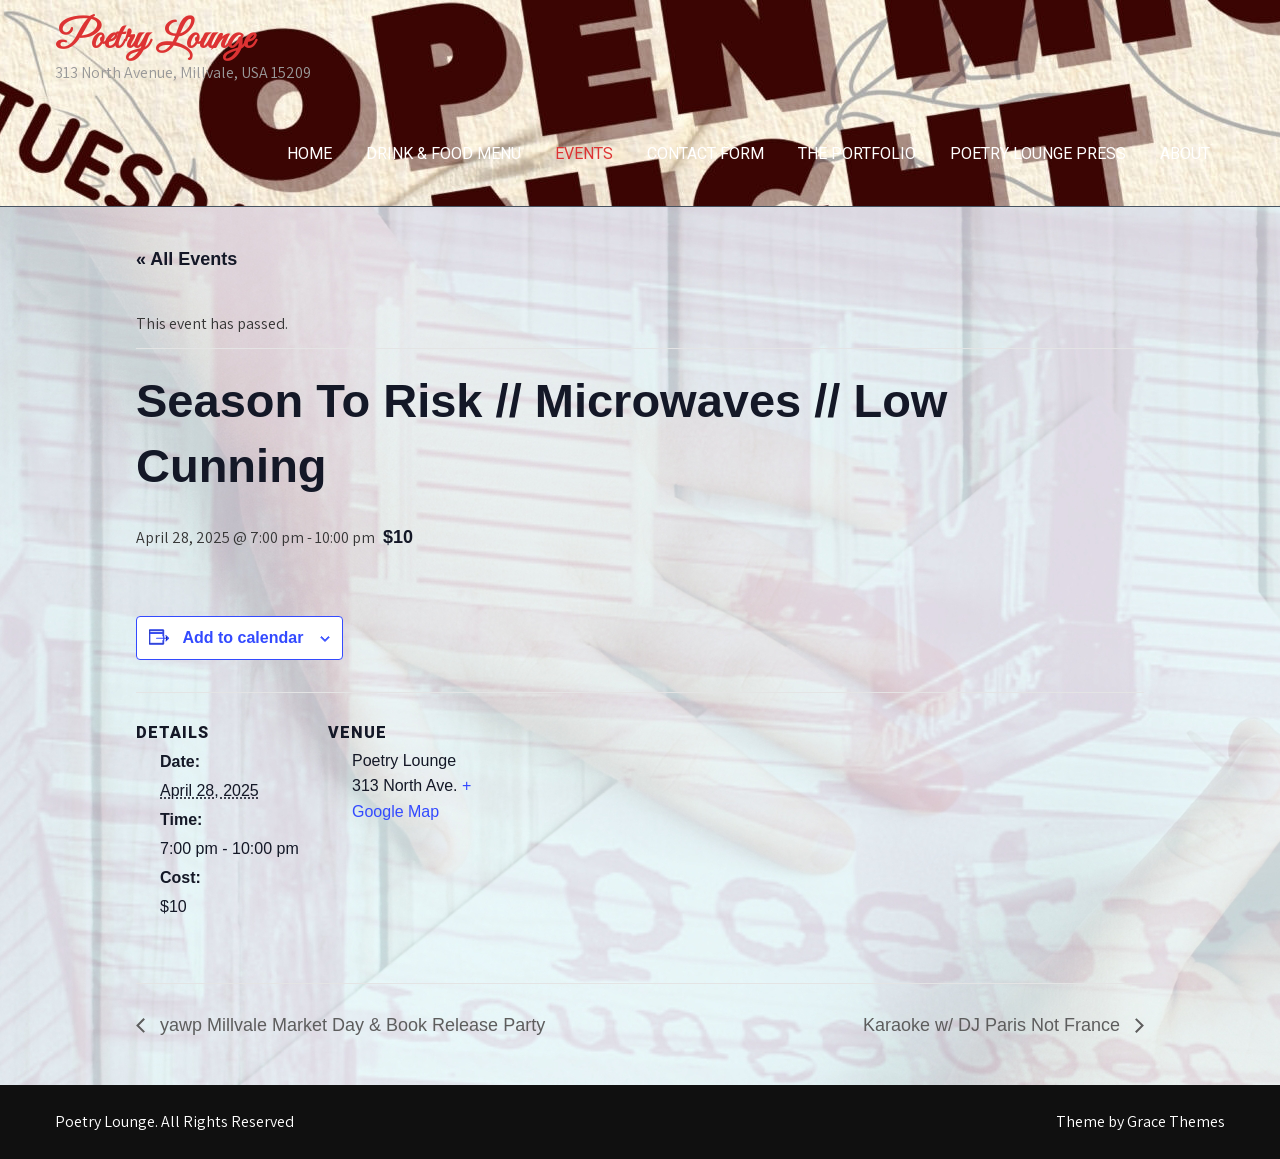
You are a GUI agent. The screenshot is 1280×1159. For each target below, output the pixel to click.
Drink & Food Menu (443, 153)
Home (309, 153)
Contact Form (705, 153)
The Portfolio (857, 153)
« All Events (186, 259)
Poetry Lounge (154, 39)
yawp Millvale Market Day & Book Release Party (350, 1025)
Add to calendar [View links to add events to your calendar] (242, 637)
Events (584, 153)
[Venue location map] (625, 830)
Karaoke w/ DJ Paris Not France (994, 1025)
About (1185, 153)
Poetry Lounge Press (1038, 153)
